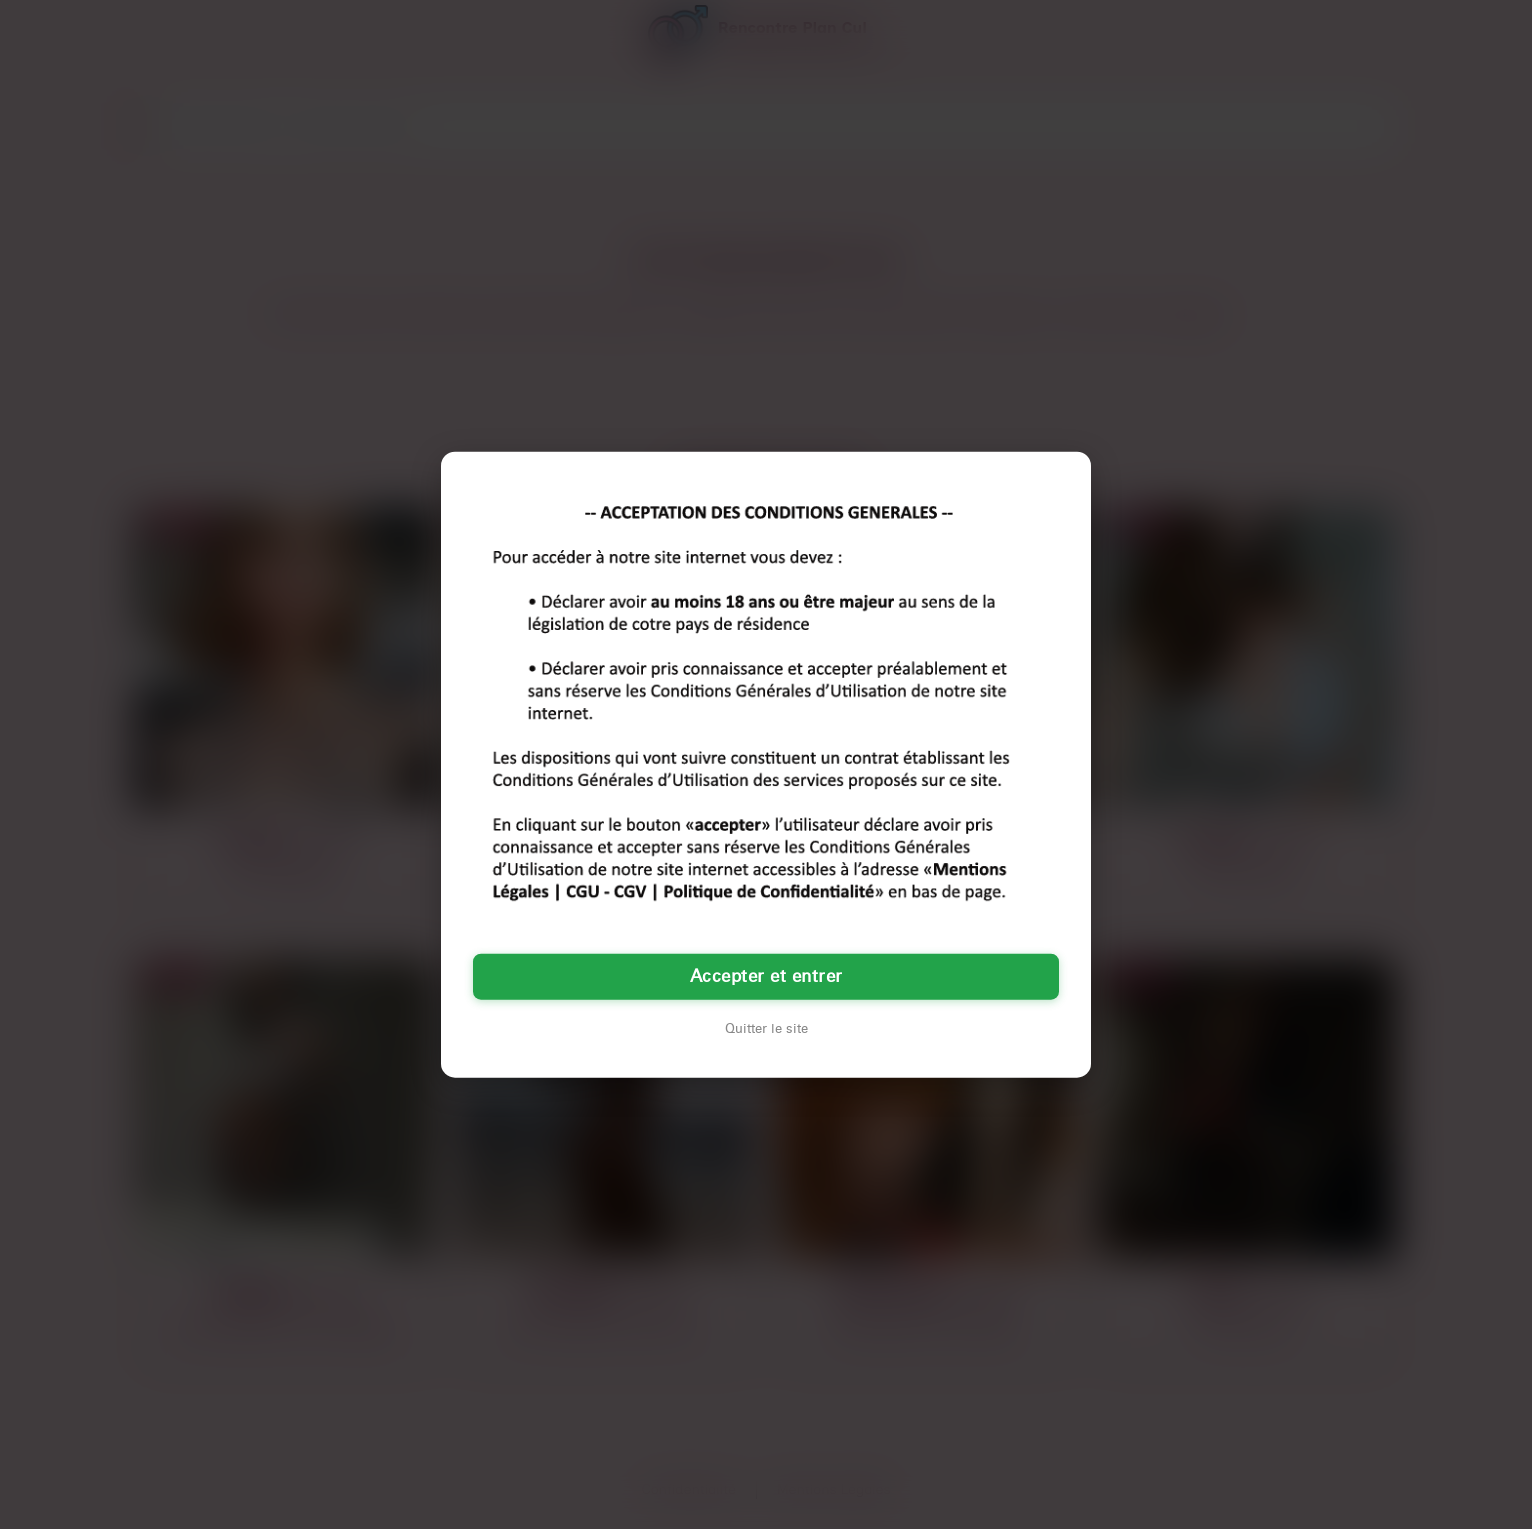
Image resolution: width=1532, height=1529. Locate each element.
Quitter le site (766, 1029)
